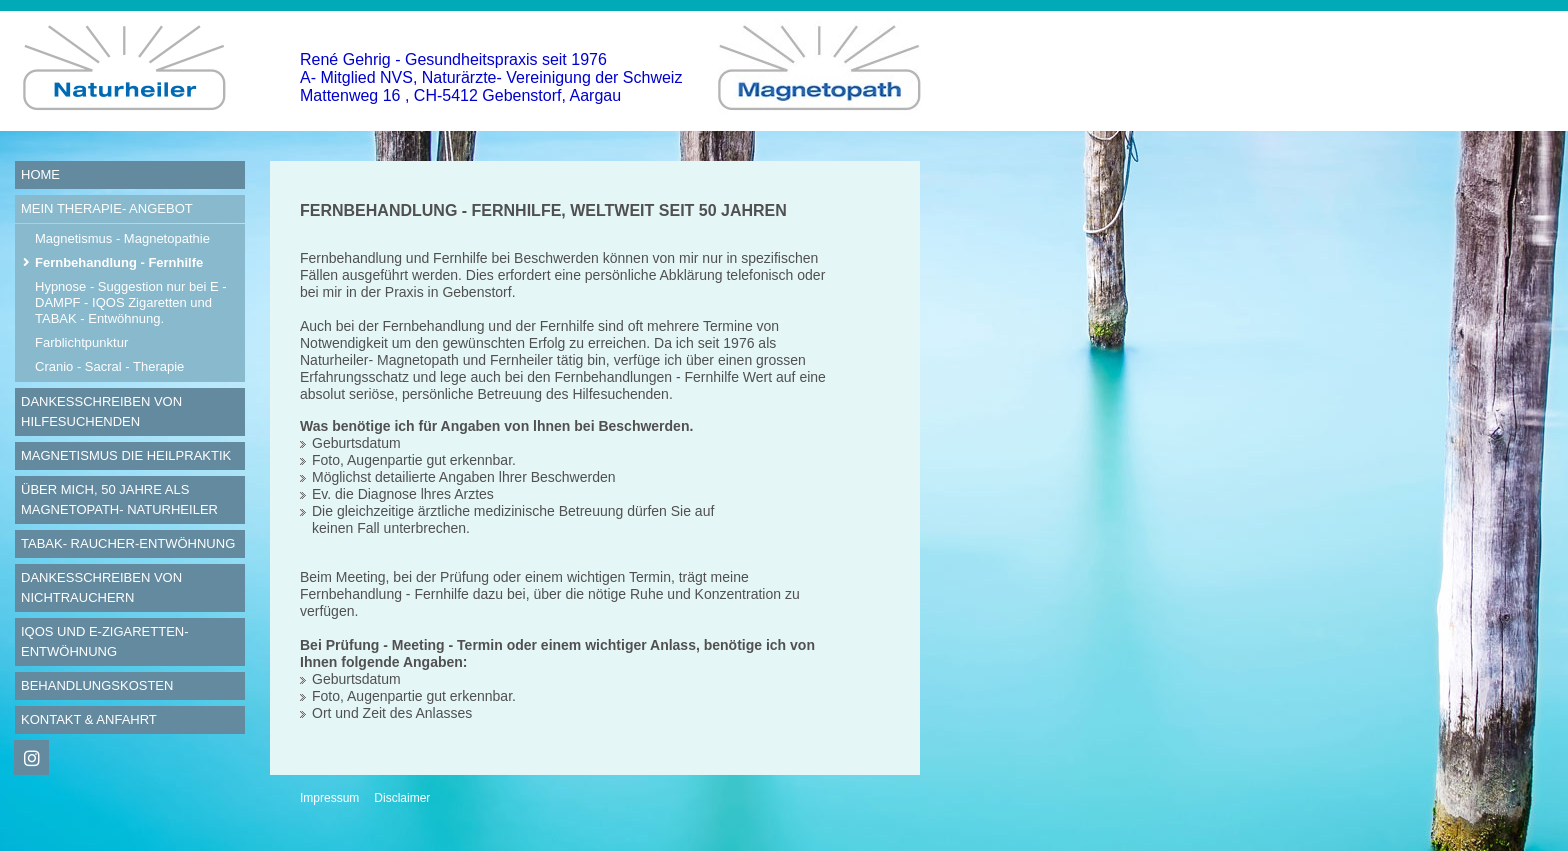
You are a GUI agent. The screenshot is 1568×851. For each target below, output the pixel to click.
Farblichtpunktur (81, 342)
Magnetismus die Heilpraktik (126, 455)
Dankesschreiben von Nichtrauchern (101, 587)
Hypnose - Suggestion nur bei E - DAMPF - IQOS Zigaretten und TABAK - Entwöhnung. (131, 302)
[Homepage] (130, 126)
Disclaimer (402, 798)
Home (40, 174)
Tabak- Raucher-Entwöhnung (128, 543)
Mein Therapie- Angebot (107, 208)
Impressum (329, 798)
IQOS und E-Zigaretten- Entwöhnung (105, 641)
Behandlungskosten (97, 685)
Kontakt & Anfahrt (89, 719)
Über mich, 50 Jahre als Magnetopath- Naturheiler (119, 499)
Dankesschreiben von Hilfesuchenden (101, 411)
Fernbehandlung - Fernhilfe (119, 262)
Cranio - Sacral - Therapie (109, 366)
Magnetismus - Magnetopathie (122, 238)
